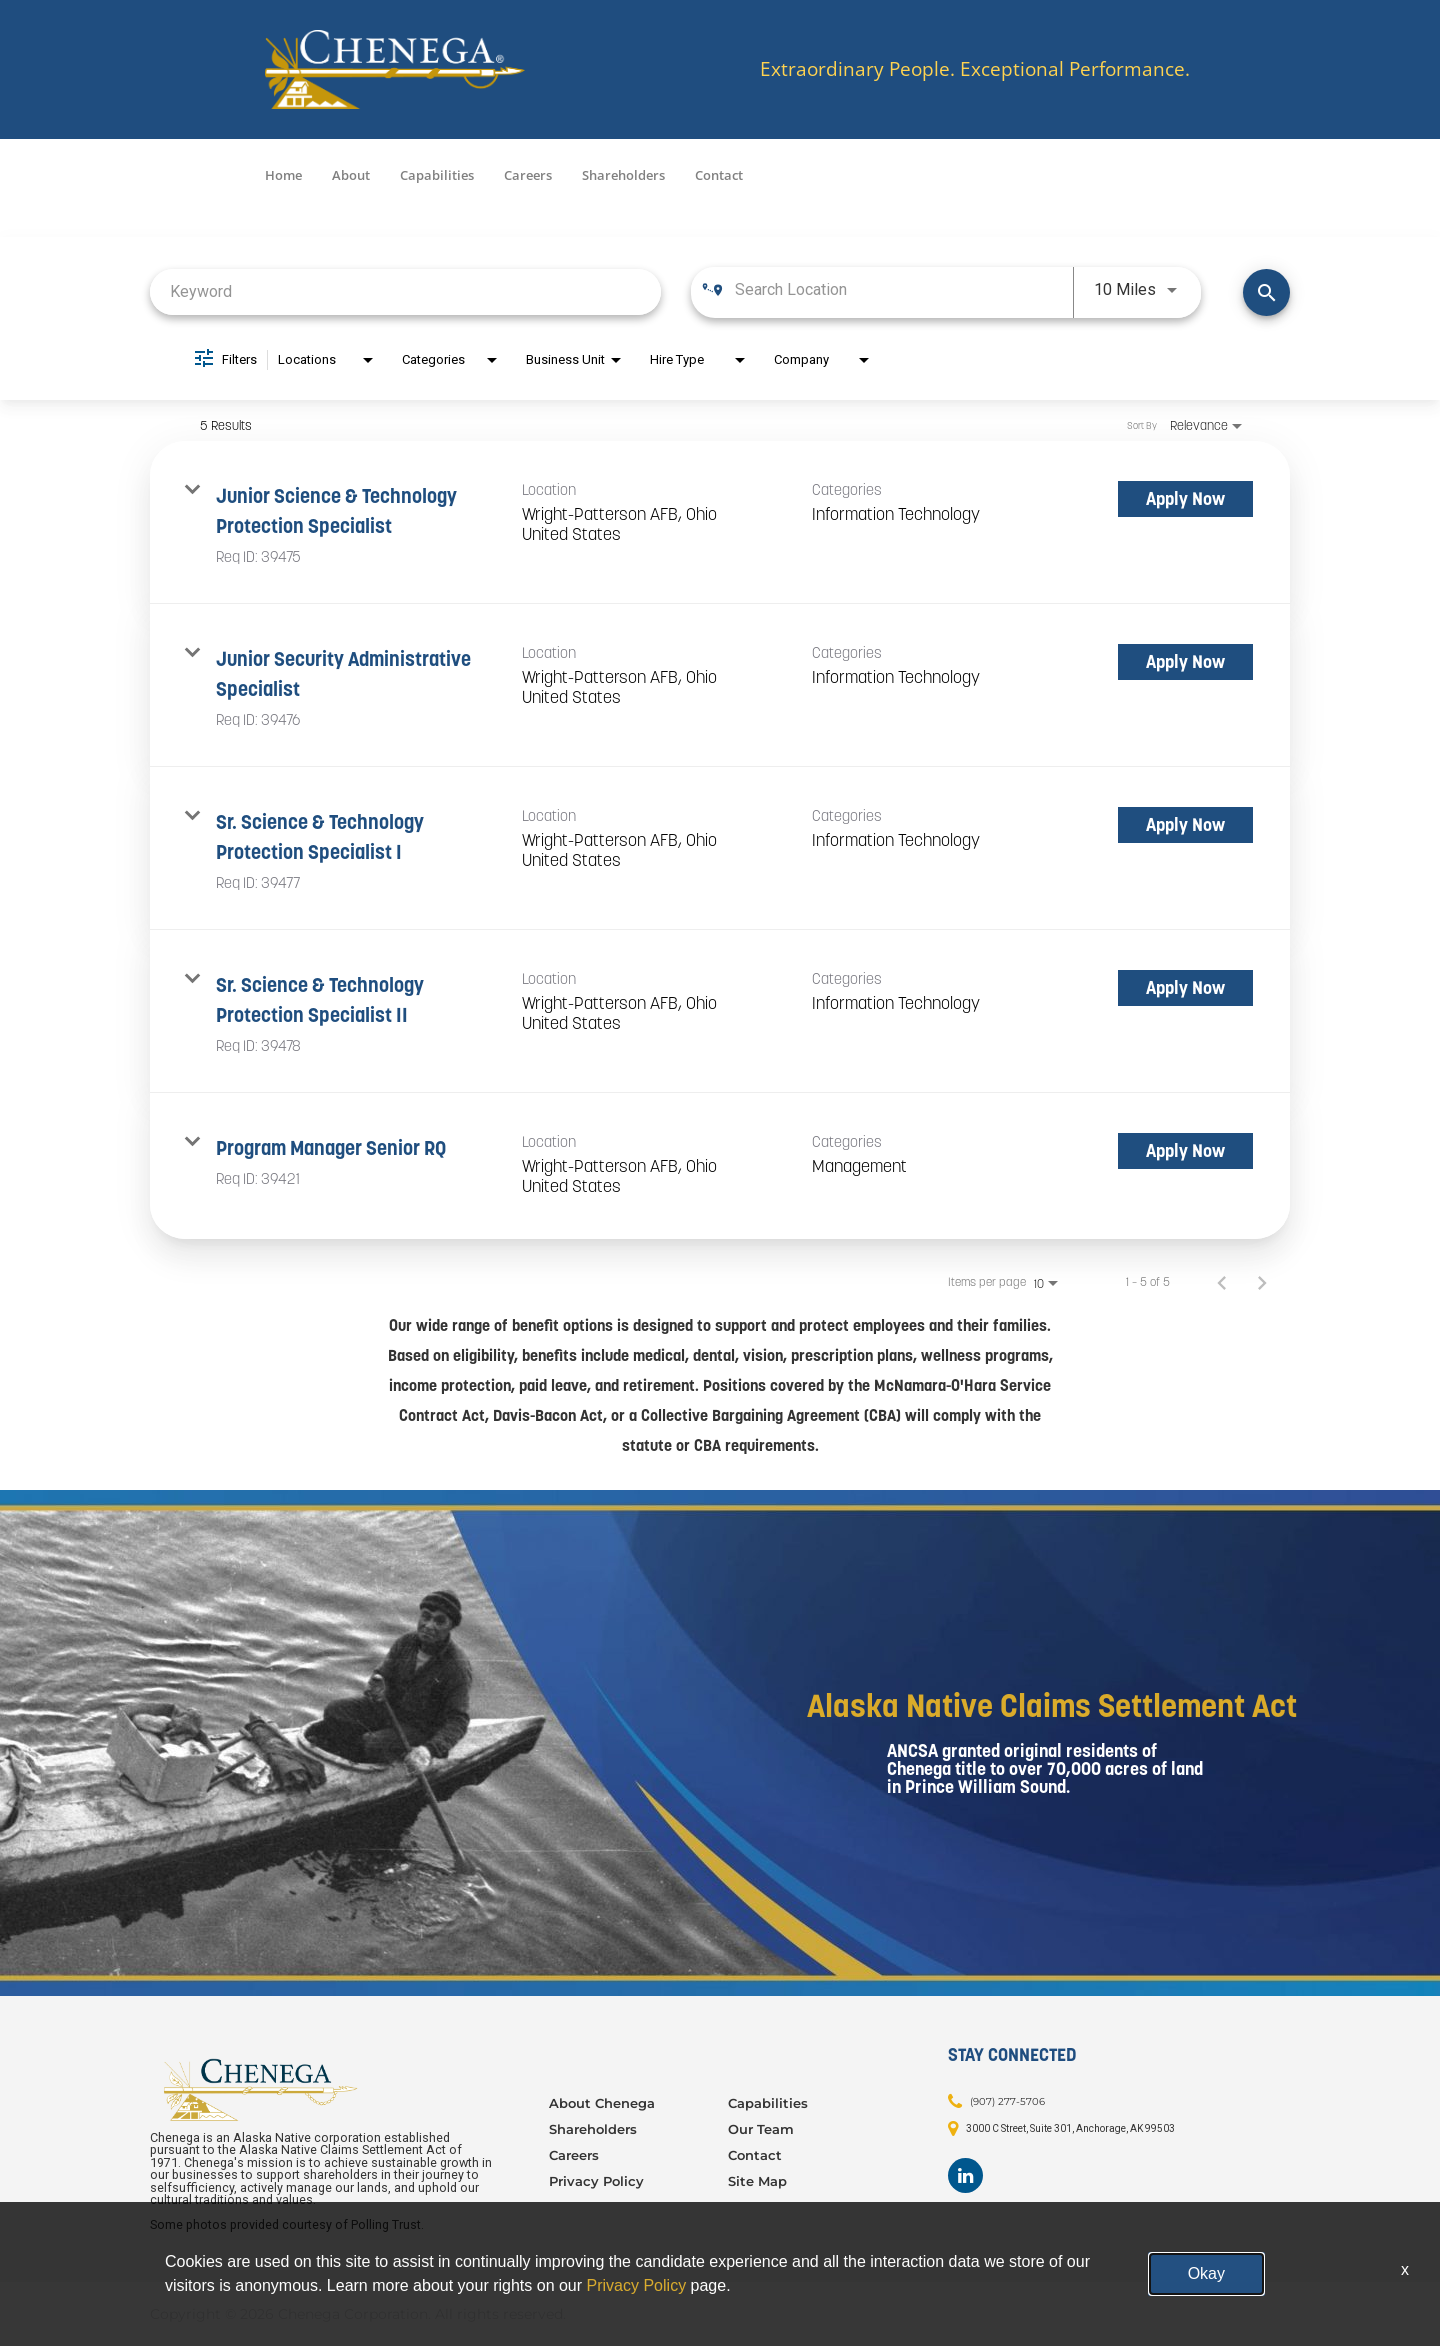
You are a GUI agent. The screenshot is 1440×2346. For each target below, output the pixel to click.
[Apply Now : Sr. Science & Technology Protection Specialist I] (1185, 825)
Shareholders (623, 175)
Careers (528, 175)
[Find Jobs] (1266, 292)
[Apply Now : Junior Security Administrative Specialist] (1185, 662)
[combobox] (405, 291)
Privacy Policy (596, 2181)
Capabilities (437, 175)
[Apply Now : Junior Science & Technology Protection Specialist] (1185, 499)
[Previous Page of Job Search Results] (1222, 1282)
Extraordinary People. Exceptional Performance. (975, 69)
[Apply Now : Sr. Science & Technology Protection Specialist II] (1185, 988)
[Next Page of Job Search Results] (1262, 1282)
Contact (719, 175)
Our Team (761, 2129)
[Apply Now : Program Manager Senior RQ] (1185, 1151)
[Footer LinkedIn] (965, 2175)
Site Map (757, 2181)
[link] (720, 522)
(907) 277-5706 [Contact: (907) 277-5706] (1007, 2101)
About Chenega (602, 2103)
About (351, 175)
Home (283, 175)
